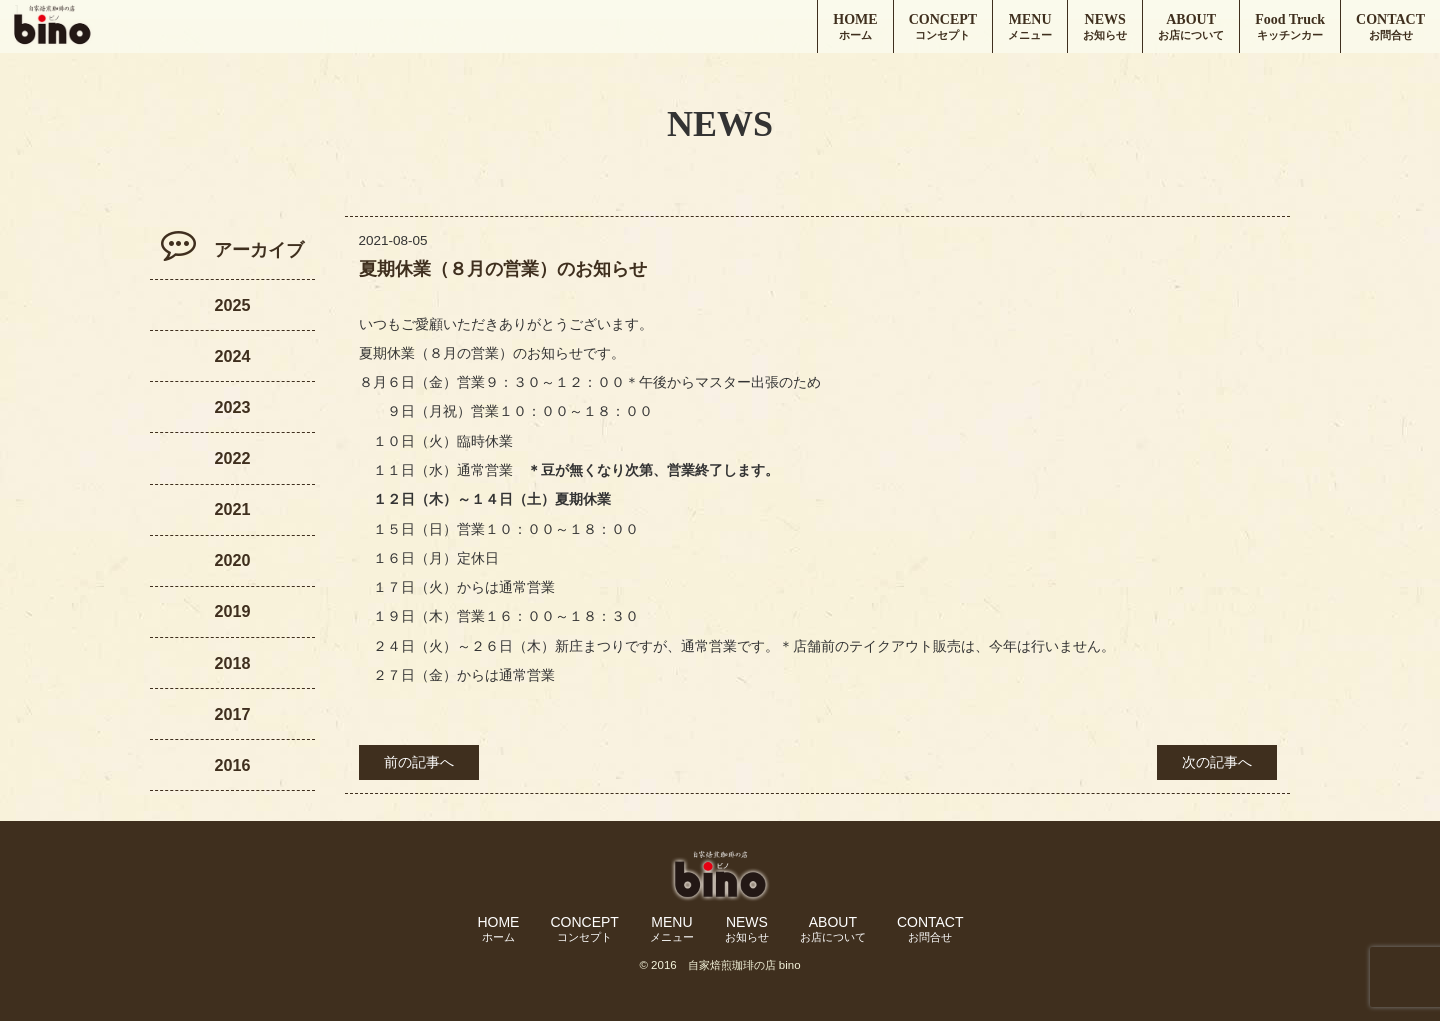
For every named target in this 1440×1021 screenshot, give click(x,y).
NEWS (1105, 27)
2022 (232, 458)
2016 (232, 765)
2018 (232, 663)
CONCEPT (943, 27)
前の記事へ (419, 762)
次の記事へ (1217, 762)
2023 (232, 407)
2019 (232, 611)
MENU (1030, 27)
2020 (232, 560)
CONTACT (1390, 27)
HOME (855, 27)
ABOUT (1191, 27)
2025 (232, 305)
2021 (232, 509)
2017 (232, 714)
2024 (232, 356)
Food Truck (1290, 27)
